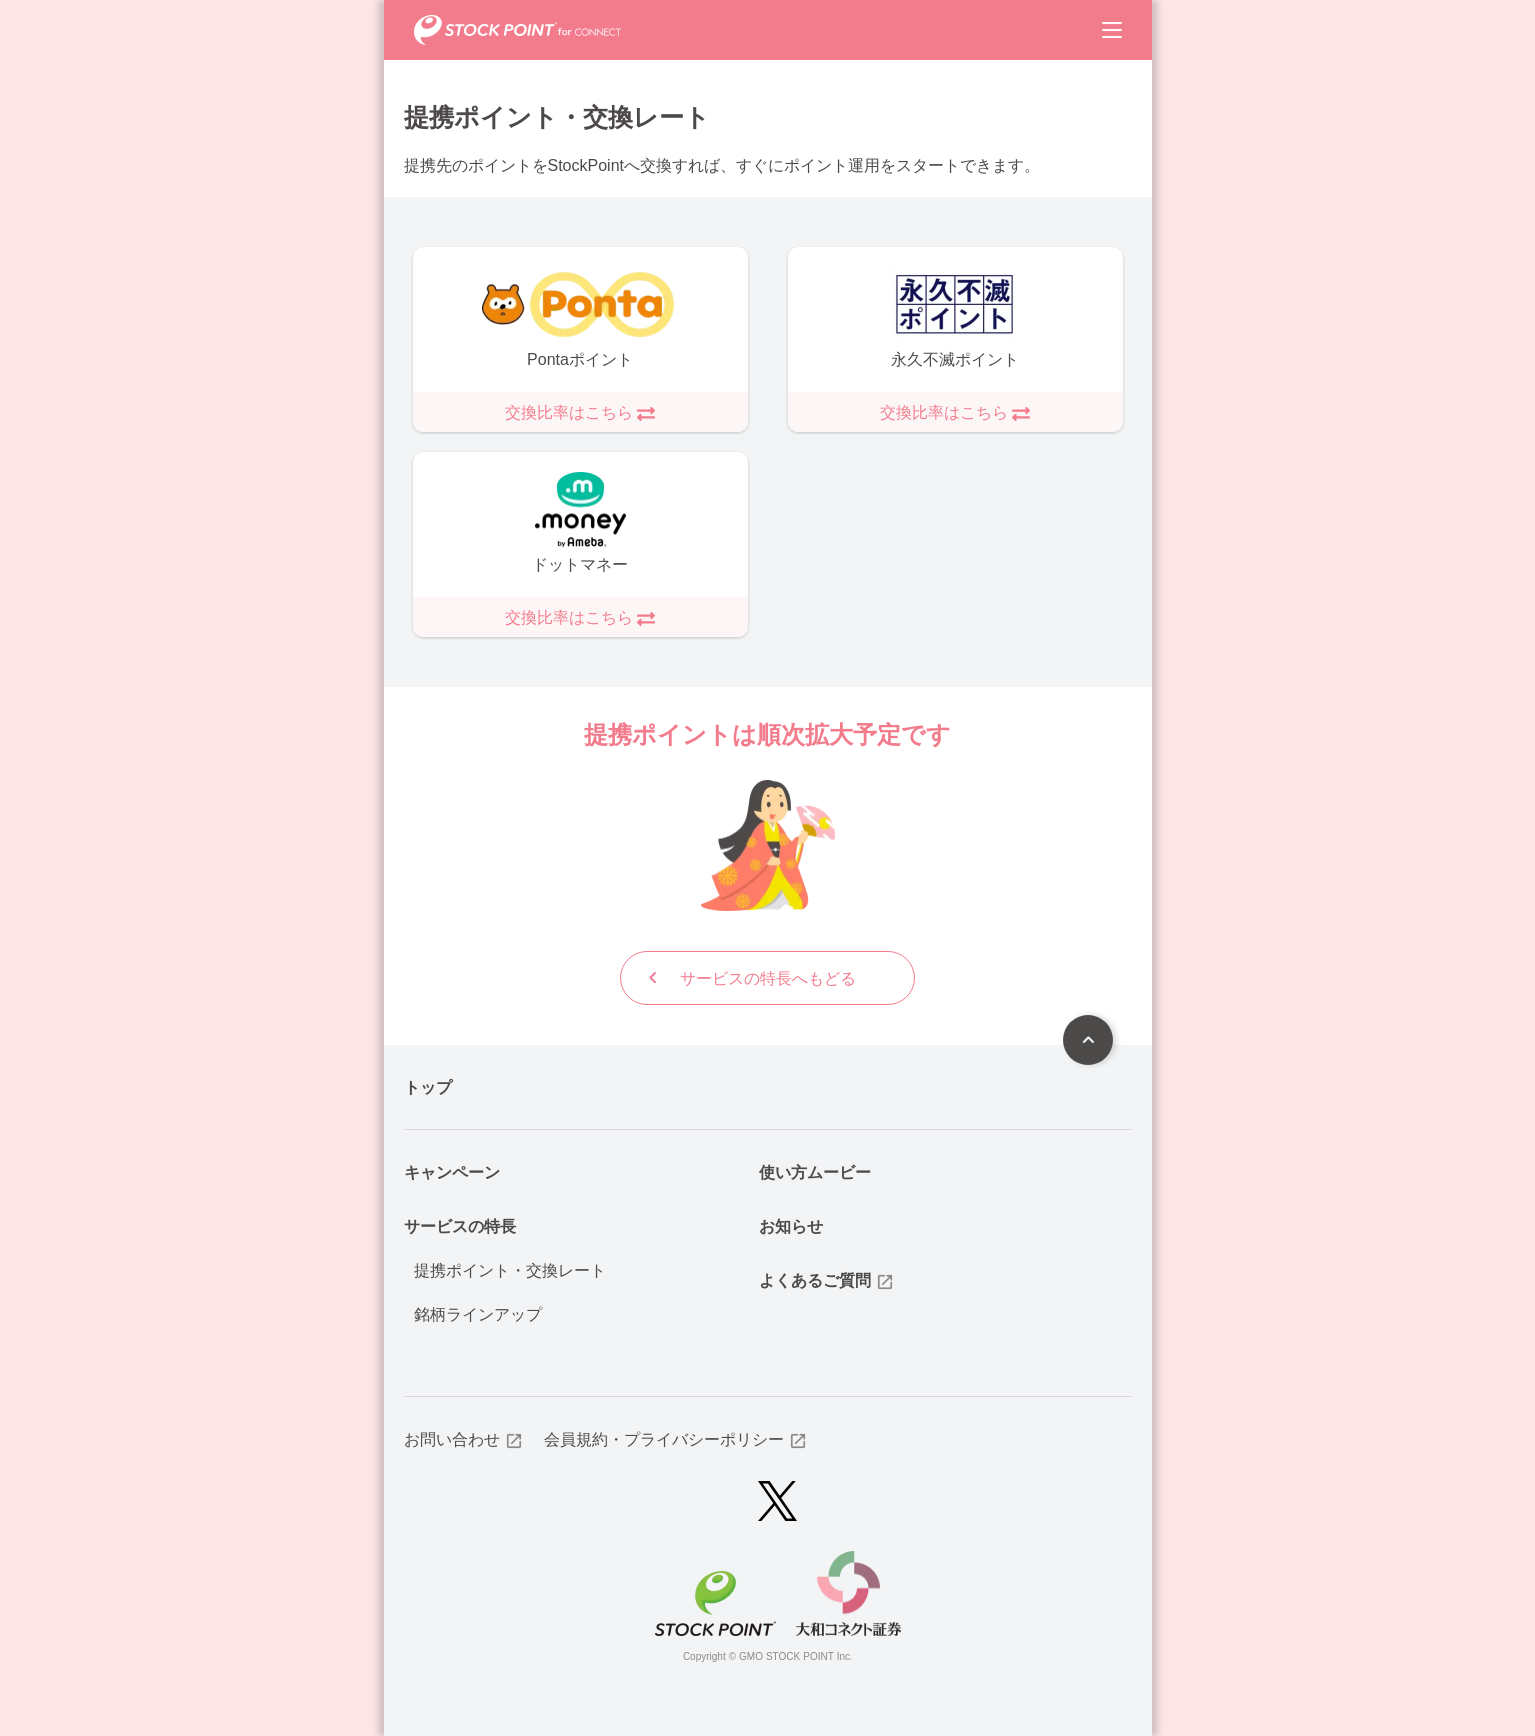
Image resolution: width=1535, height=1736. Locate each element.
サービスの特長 (460, 1225)
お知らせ (791, 1225)
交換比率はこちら (580, 412)
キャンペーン (452, 1171)
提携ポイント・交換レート (510, 1269)
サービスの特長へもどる (748, 978)
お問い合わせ (464, 1440)
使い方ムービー (815, 1171)
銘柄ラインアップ (478, 1313)
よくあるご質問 (827, 1281)
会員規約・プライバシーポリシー (676, 1440)
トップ (428, 1086)
